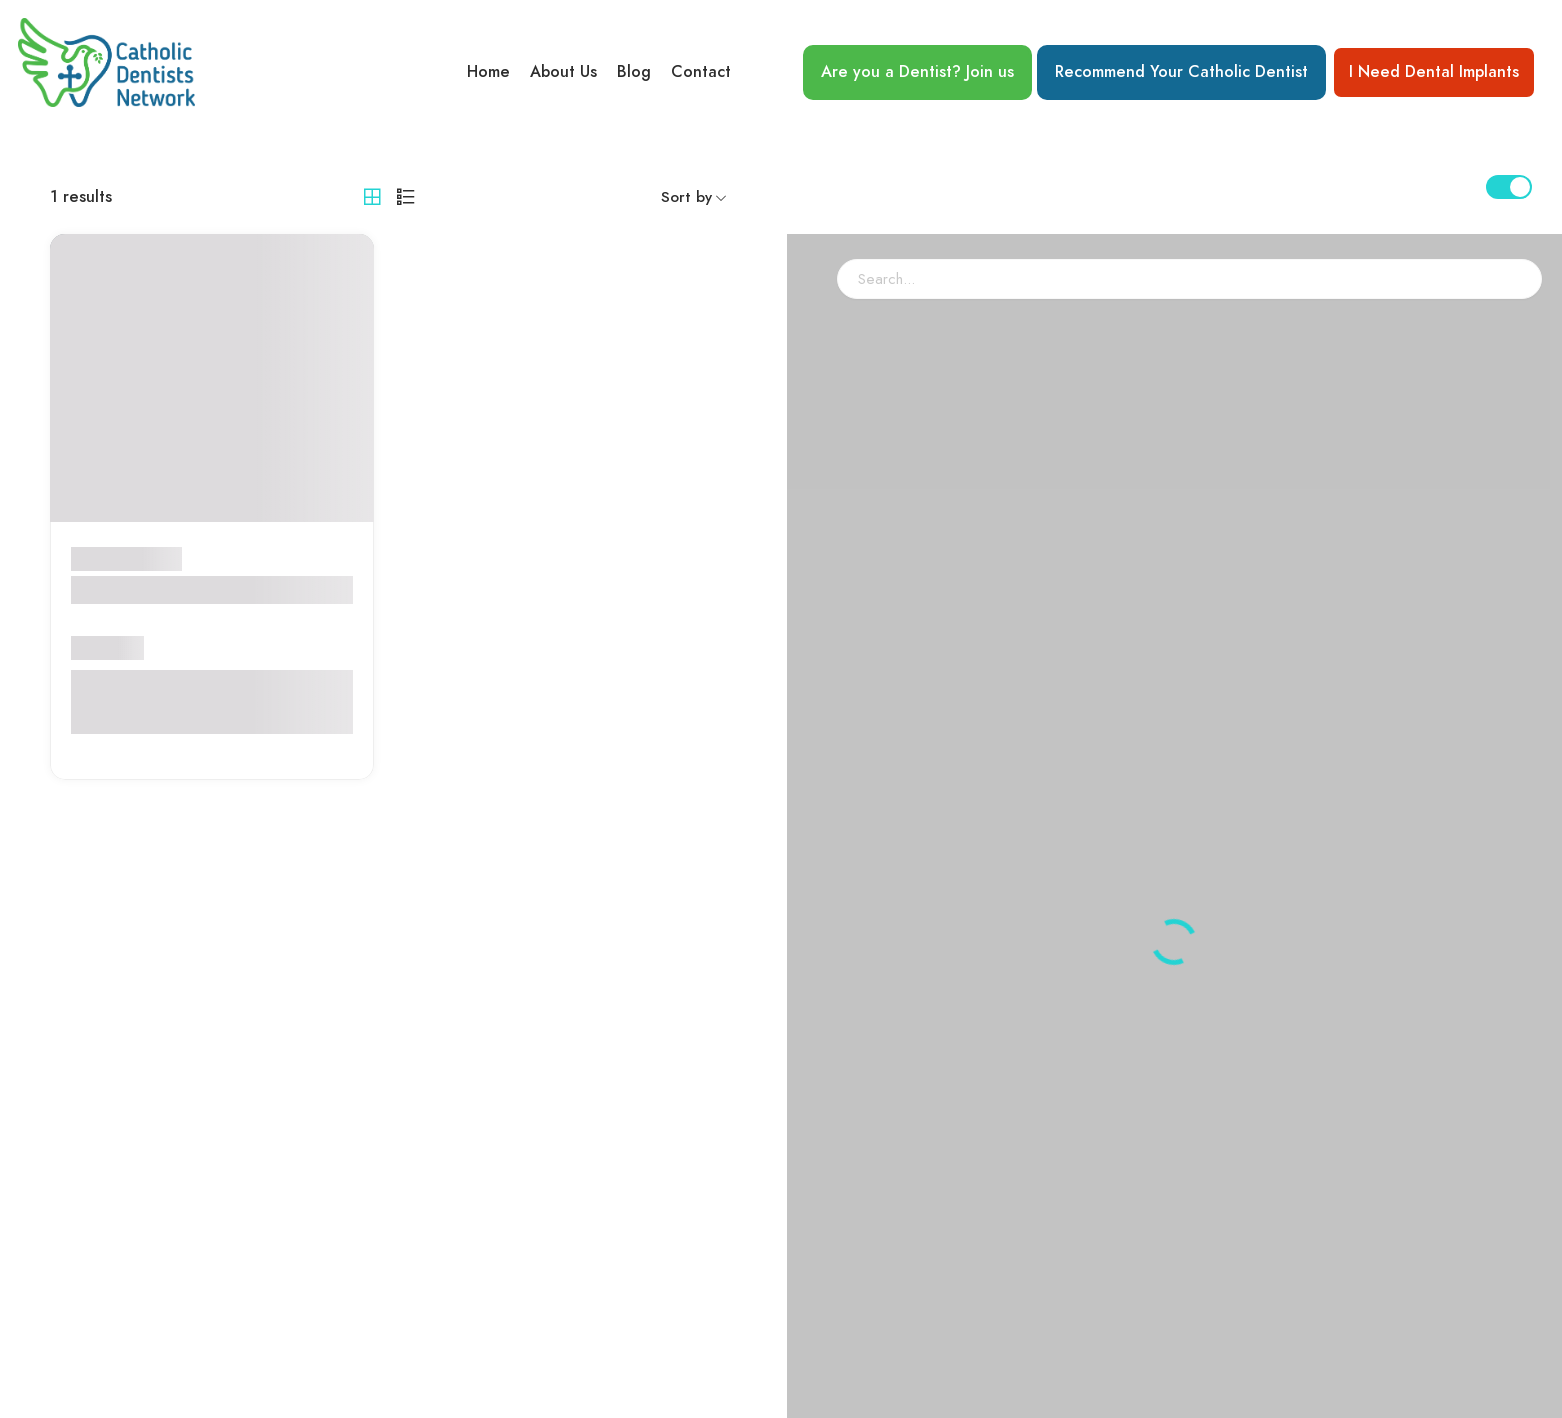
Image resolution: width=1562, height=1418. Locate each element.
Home (488, 72)
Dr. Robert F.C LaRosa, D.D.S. (205, 590)
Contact (701, 72)
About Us (563, 72)
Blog (634, 72)
